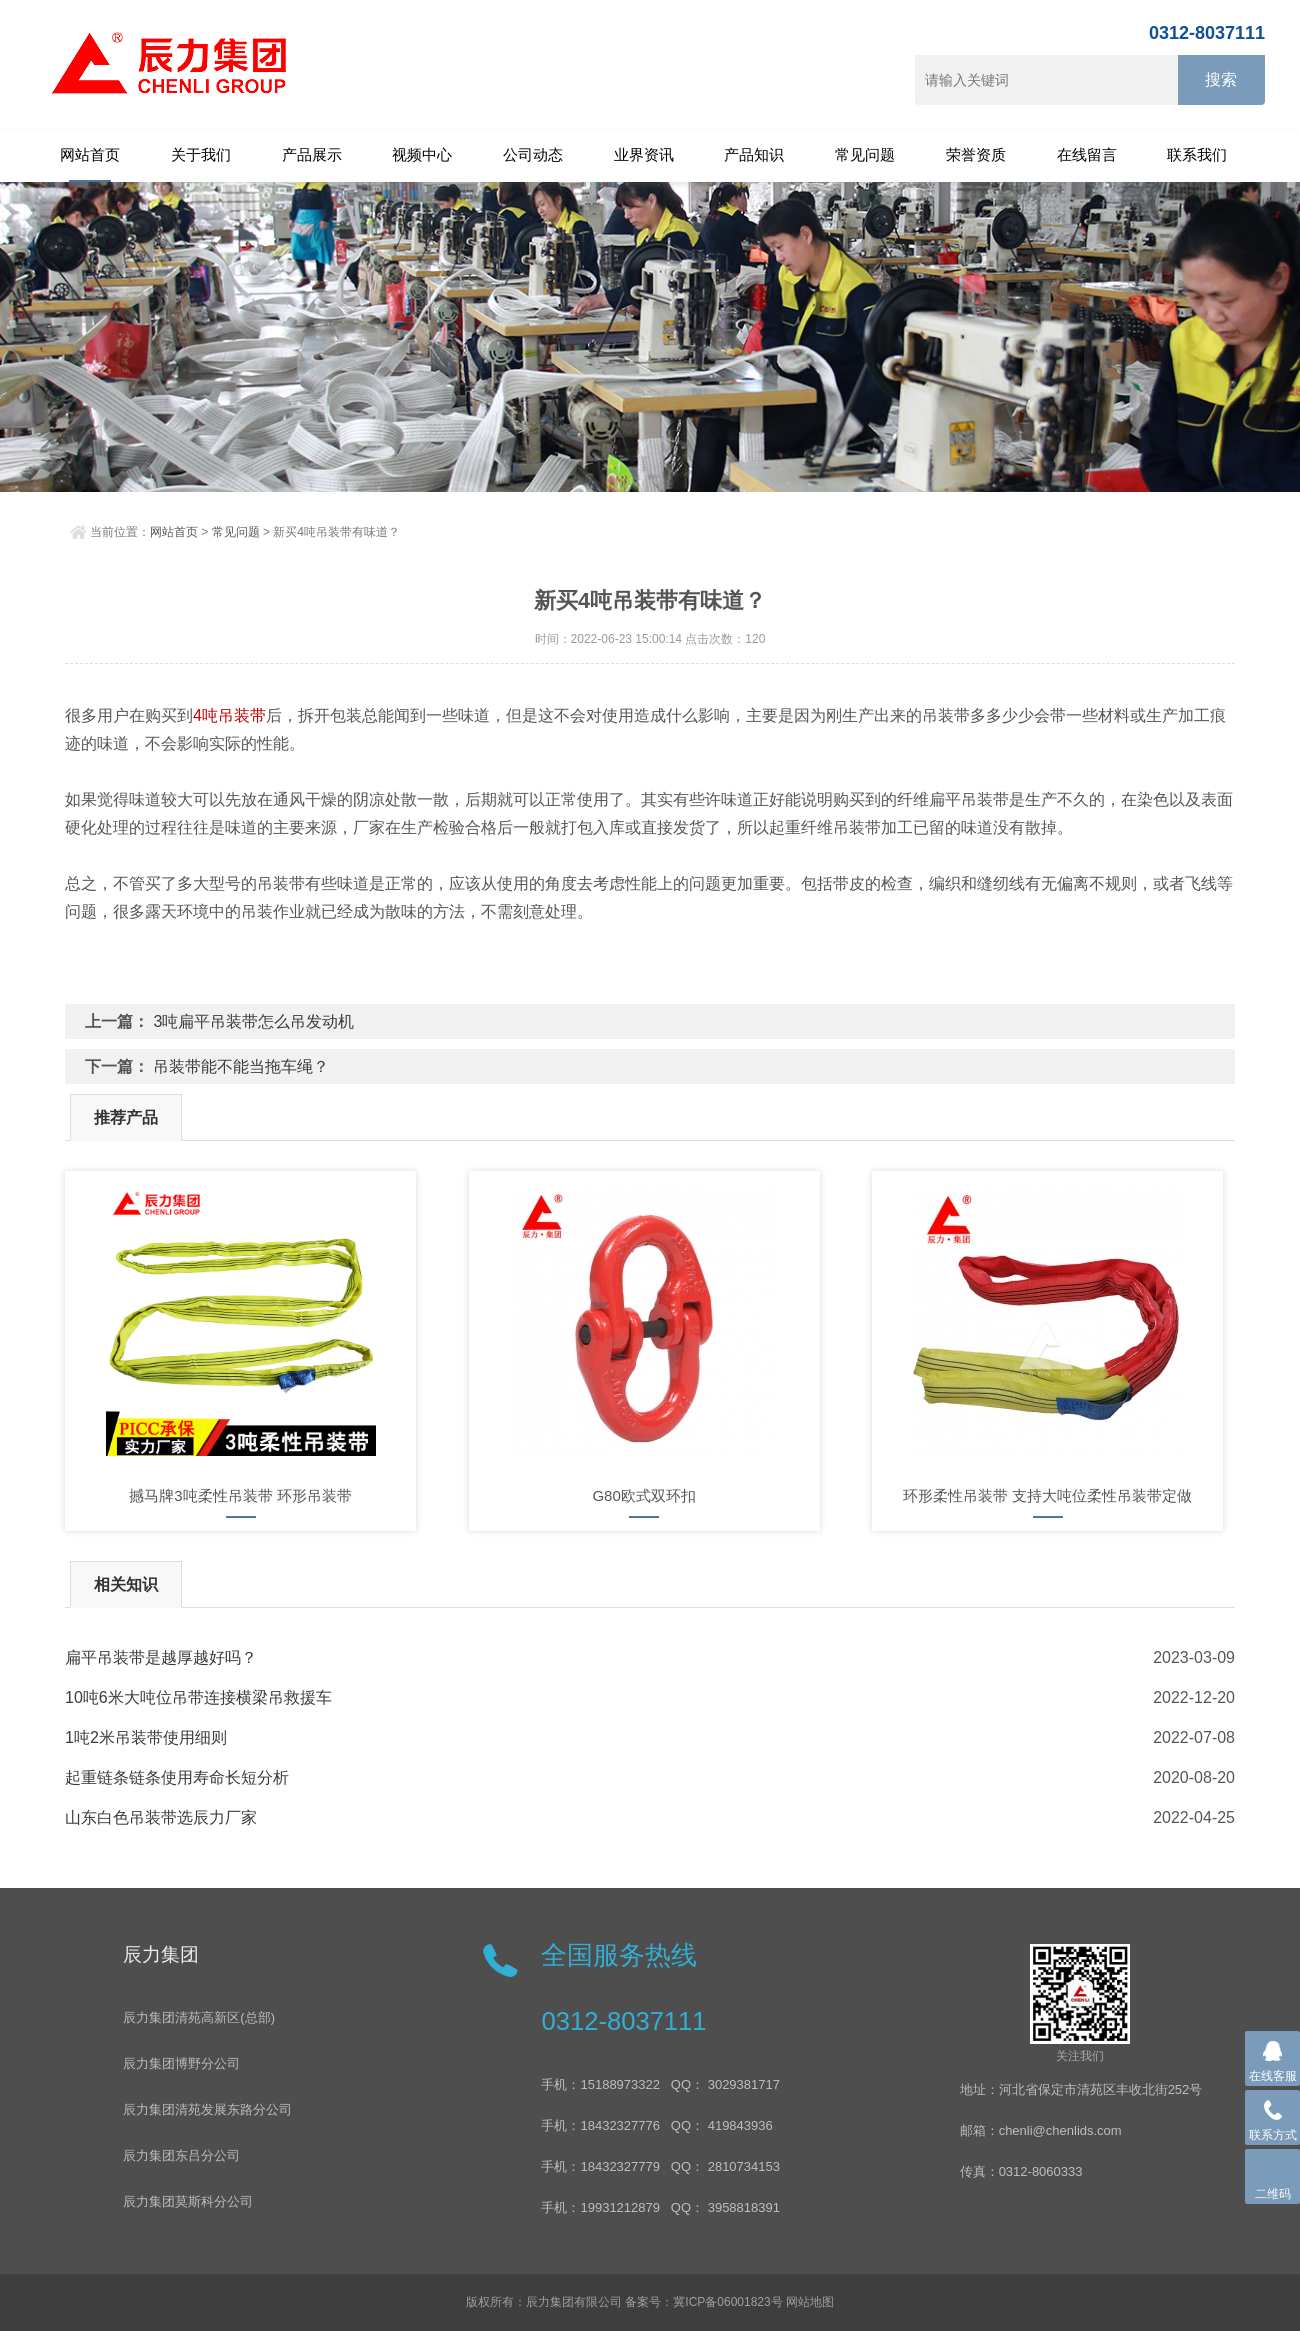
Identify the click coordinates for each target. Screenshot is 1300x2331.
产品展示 (312, 154)
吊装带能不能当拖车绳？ (241, 1066)
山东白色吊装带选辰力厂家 (161, 1817)
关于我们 (201, 154)
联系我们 (1197, 154)
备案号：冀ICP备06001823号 (703, 2302)
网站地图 (810, 2302)
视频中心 (422, 154)
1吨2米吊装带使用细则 (146, 1737)
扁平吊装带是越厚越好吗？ (161, 1657)
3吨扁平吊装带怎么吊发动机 (253, 1021)
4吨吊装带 (229, 715)
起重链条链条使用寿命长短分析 (177, 1777)
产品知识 (754, 154)
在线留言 (1087, 154)
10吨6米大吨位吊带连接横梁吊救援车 (198, 1697)
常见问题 (865, 154)
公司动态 (533, 154)
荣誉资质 (976, 154)
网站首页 (90, 154)
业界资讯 (644, 154)
